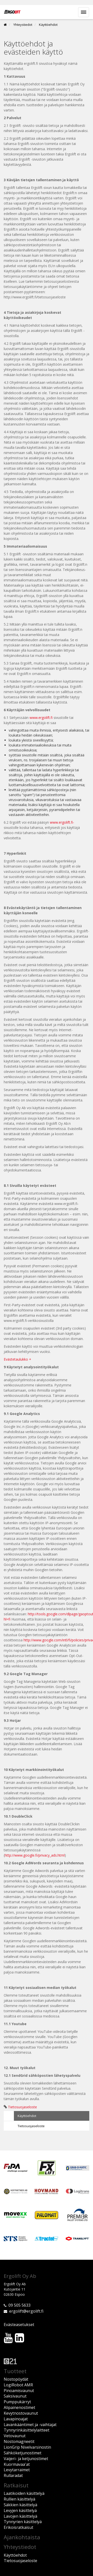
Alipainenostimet (19, 2407)
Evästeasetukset (19, 2324)
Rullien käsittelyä (19, 2499)
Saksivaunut (15, 2396)
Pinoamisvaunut (19, 2390)
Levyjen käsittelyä (20, 2510)
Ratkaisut (16, 2485)
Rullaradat (13, 2475)
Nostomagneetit (19, 2441)
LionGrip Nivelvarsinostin (27, 2447)
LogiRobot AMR (18, 2385)
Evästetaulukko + (17, 1359)
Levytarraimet (17, 2469)
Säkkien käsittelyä (20, 2504)
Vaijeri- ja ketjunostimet (26, 2458)
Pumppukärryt (17, 2401)
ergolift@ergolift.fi (26, 2311)
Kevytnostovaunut (21, 2413)
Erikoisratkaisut (18, 2527)
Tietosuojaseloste (20, 2107)
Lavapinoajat (16, 2419)
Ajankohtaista (22, 2537)
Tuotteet (15, 2371)
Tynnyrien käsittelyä (23, 2521)
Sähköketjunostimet (22, 2453)
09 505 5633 (19, 2305)
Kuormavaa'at (17, 2464)
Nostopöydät (16, 2379)
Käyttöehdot (48, 24)
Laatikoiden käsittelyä (24, 2493)
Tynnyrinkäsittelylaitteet (26, 2430)
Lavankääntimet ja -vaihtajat (30, 2424)
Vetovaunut (15, 2435)
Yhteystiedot (22, 24)
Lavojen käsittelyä (20, 2516)
